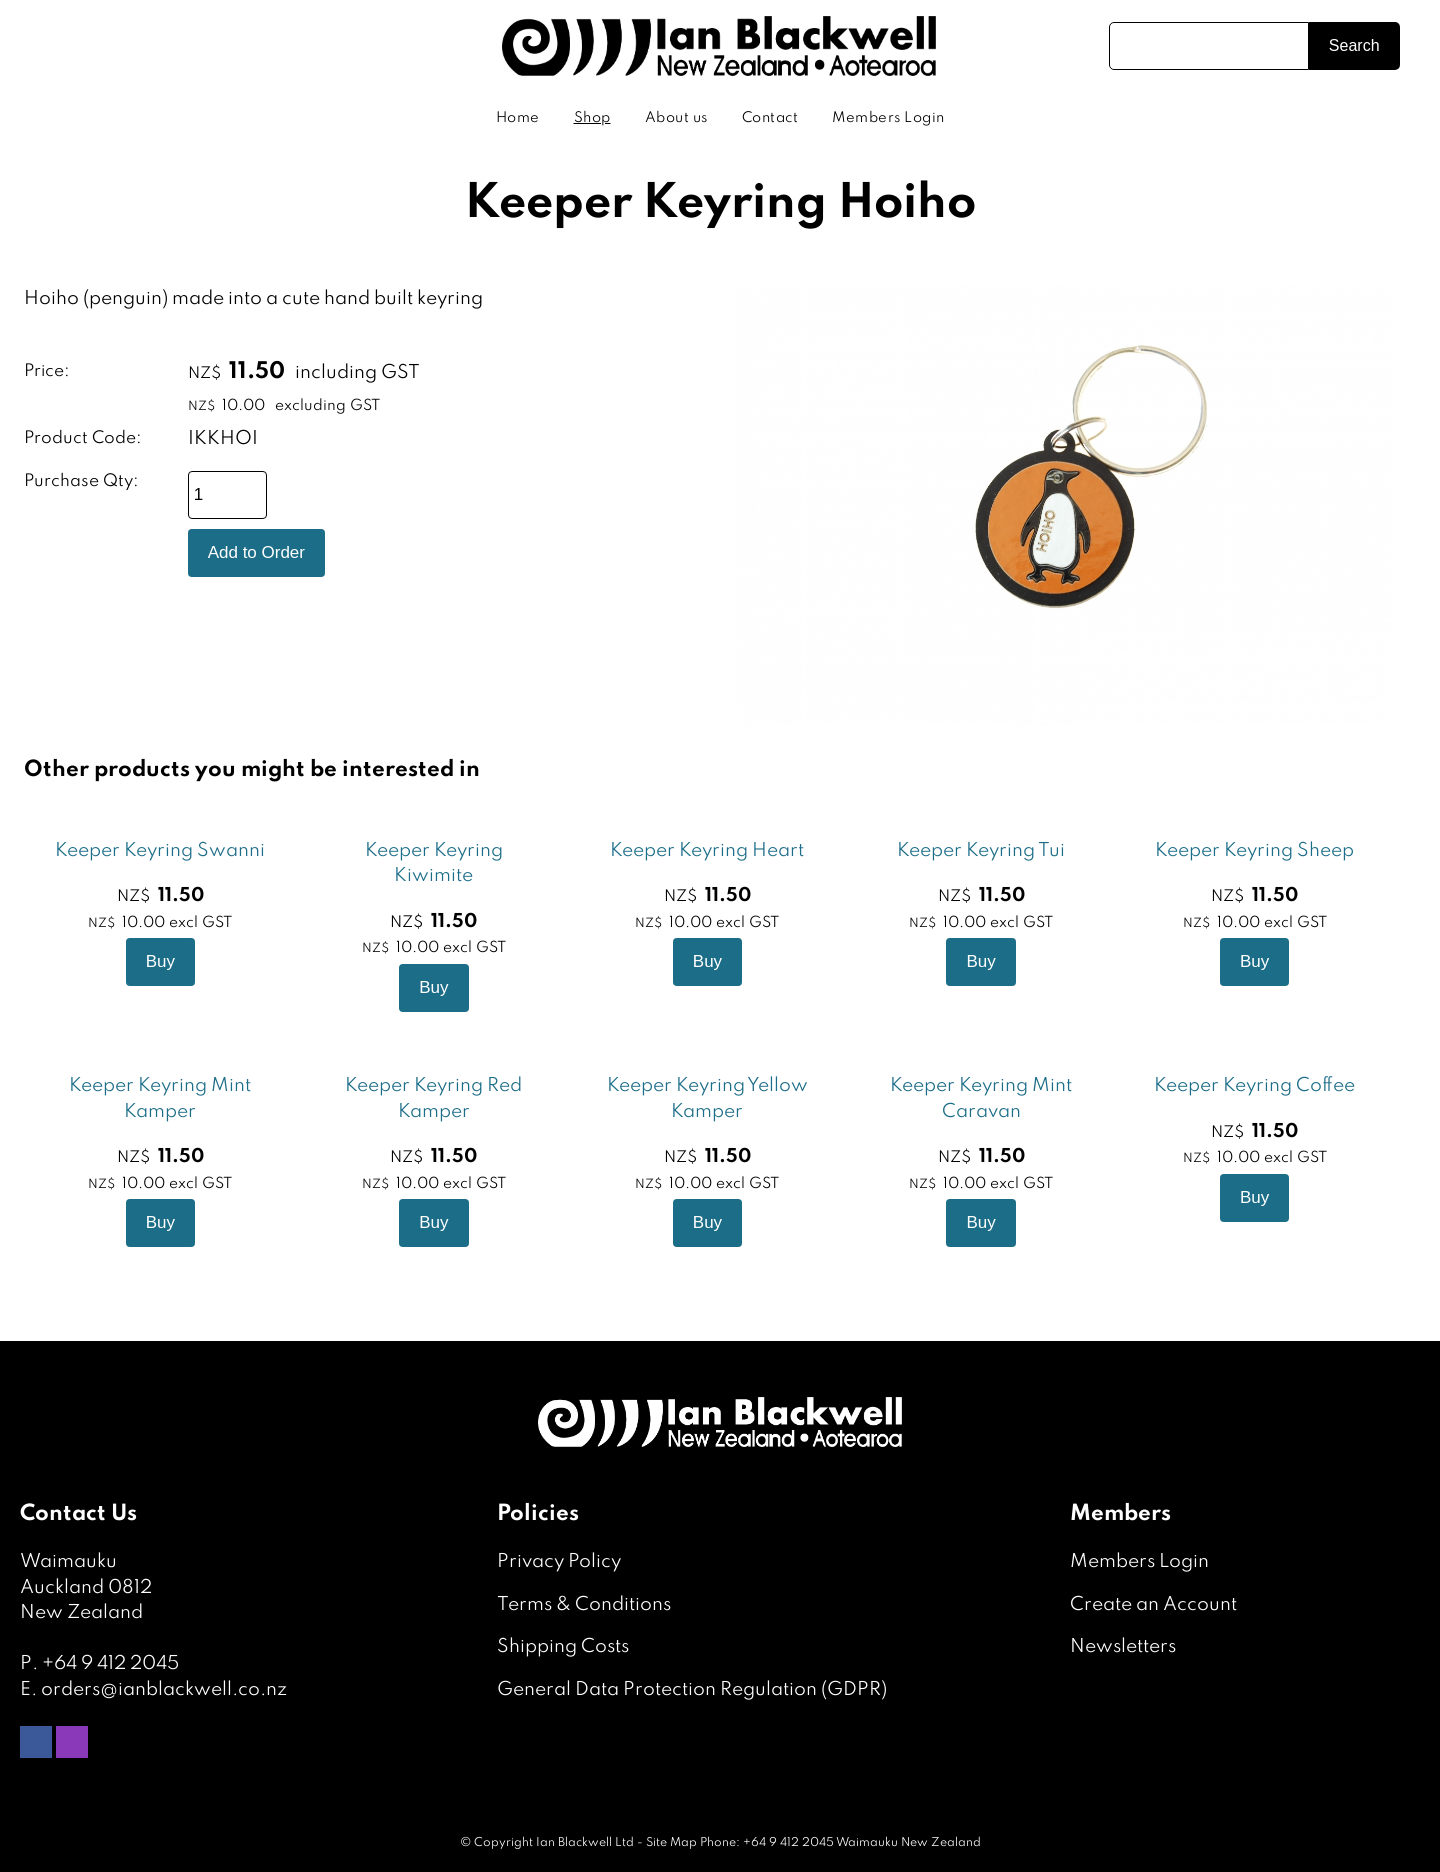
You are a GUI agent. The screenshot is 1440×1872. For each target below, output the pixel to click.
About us (676, 118)
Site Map (671, 1843)
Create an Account (1153, 1604)
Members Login (888, 118)
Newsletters (1123, 1646)
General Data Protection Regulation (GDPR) (692, 1689)
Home (518, 118)
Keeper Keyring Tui (981, 850)
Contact (770, 118)
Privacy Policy (559, 1561)
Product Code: (83, 438)
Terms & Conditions (584, 1604)
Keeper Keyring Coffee (1254, 1085)
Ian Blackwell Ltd (585, 1843)
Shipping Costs (563, 1646)
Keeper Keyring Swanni (160, 850)
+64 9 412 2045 (110, 1663)
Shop (592, 118)
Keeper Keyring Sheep (1254, 850)
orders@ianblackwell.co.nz (164, 1689)
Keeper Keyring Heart (707, 850)
